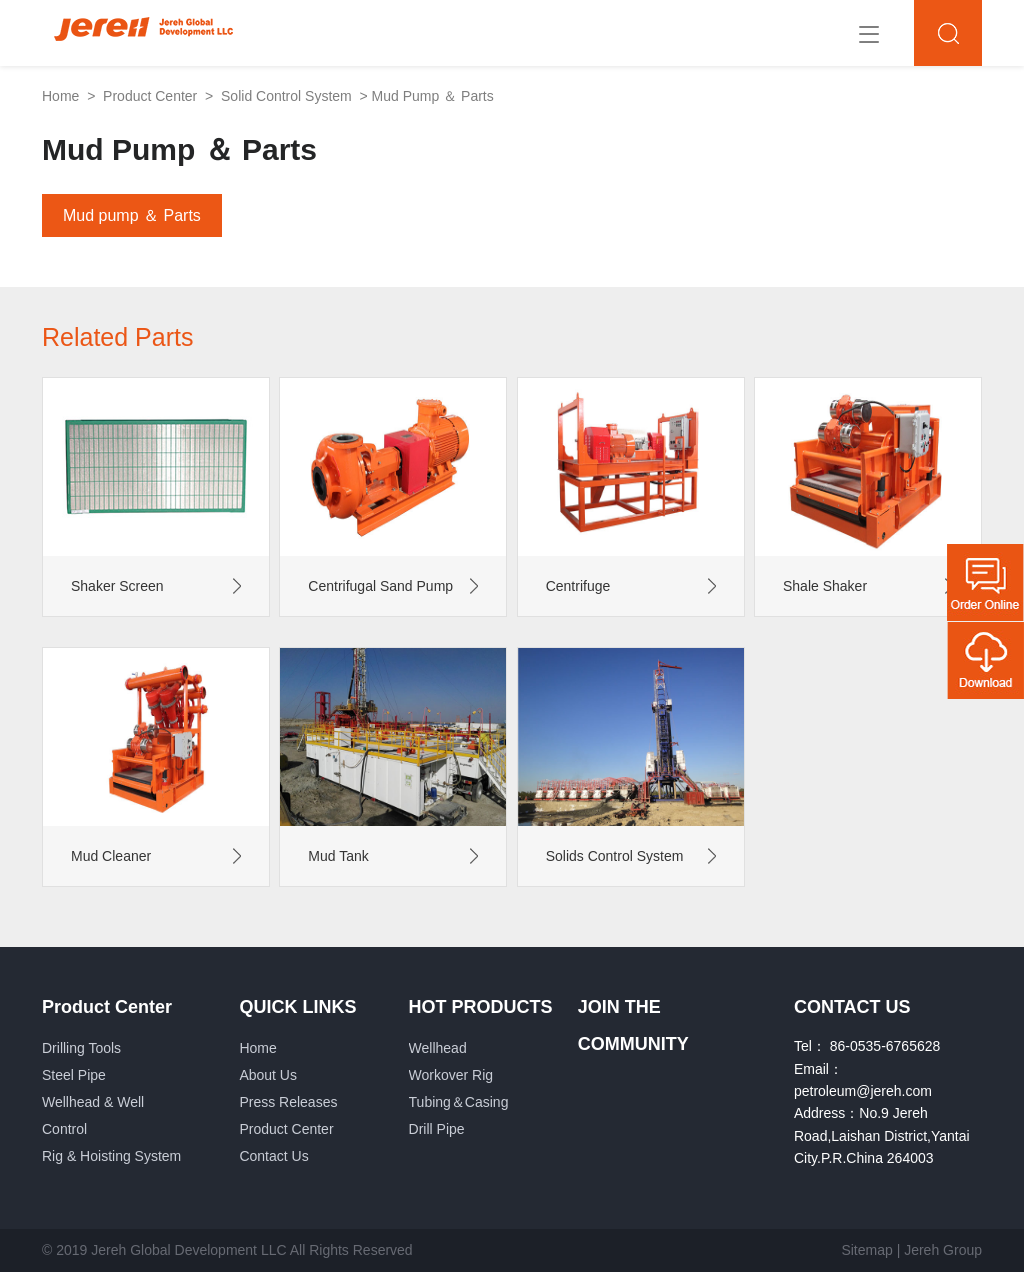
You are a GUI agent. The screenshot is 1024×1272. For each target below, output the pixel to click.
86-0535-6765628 (885, 1046)
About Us (268, 1075)
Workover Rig (451, 1075)
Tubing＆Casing (459, 1102)
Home (60, 96)
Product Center (150, 96)
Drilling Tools (81, 1048)
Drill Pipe (437, 1129)
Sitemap (866, 1250)
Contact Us (273, 1156)
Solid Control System (286, 96)
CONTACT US (852, 1007)
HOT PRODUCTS (481, 1007)
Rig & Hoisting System (111, 1156)
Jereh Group (943, 1250)
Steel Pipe (74, 1075)
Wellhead (438, 1048)
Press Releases (288, 1102)
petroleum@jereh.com (863, 1091)
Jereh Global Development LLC (188, 1250)
